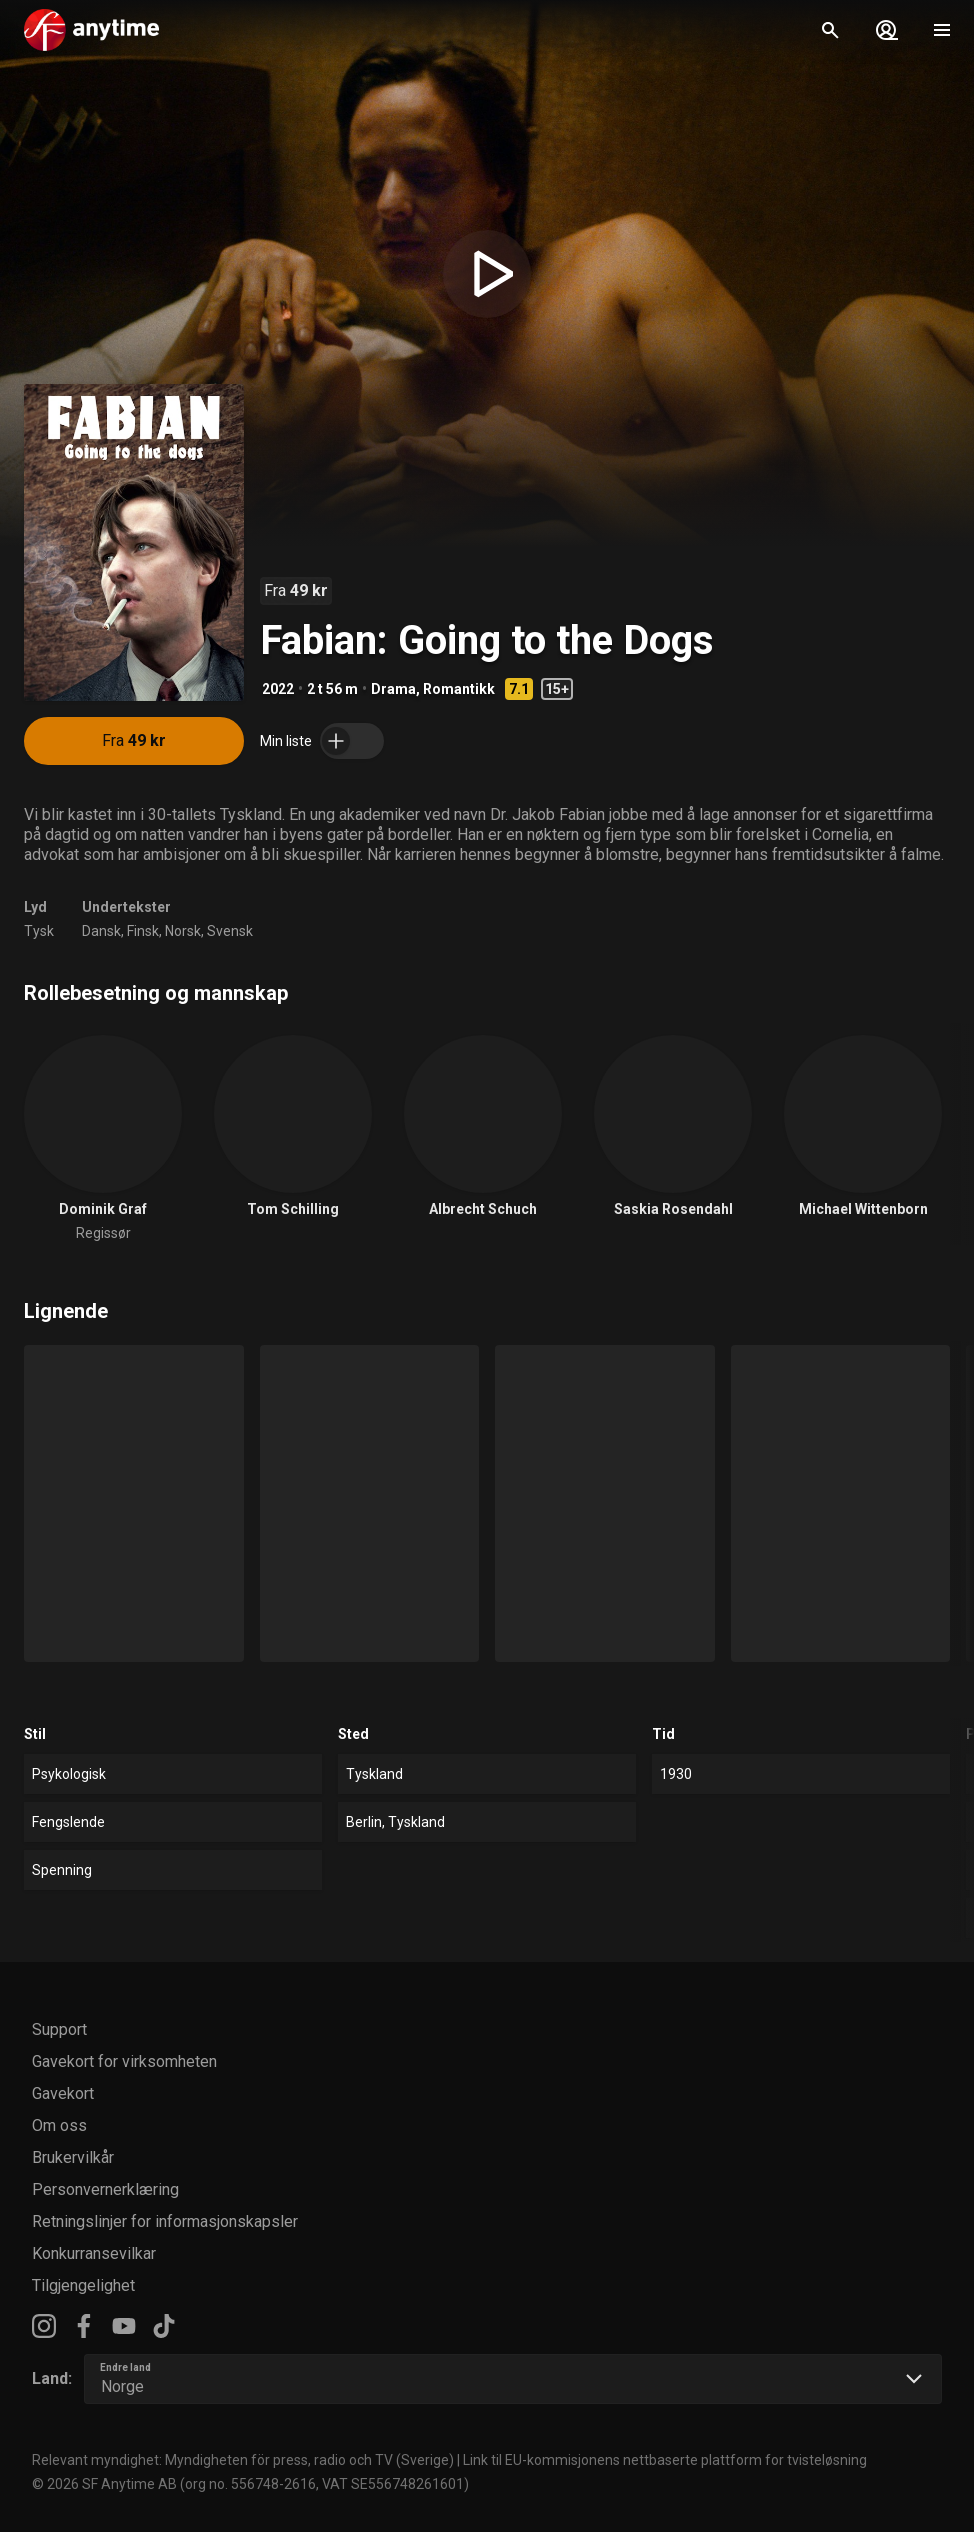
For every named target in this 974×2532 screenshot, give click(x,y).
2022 (278, 689)
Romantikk (459, 689)
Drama (393, 689)
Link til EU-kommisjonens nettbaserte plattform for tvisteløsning (665, 2460)
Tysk (39, 931)
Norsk (183, 931)
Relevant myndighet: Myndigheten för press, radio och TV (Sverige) (243, 2460)
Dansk (101, 931)
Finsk (143, 931)
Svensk (230, 931)
